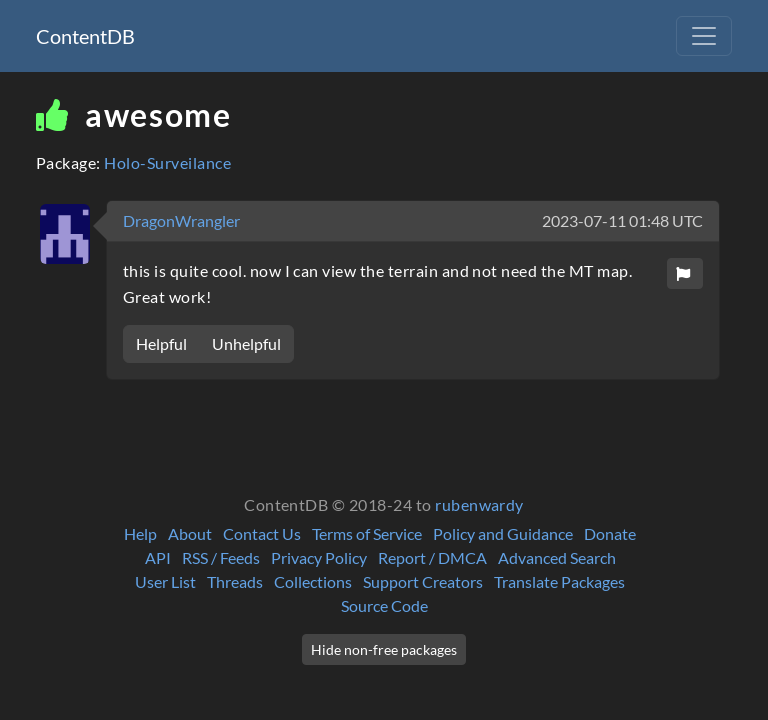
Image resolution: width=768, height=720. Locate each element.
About (190, 533)
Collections (313, 581)
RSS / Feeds (221, 557)
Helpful (161, 343)
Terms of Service (367, 533)
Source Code (384, 605)
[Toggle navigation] (704, 36)
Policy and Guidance (503, 533)
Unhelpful (246, 343)
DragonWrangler (181, 220)
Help (140, 533)
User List (165, 581)
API (158, 557)
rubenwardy (479, 504)
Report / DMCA (432, 557)
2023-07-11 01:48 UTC (622, 220)
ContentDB (85, 36)
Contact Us (262, 533)
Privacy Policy (319, 557)
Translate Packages (559, 581)
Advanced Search (557, 557)
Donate (610, 533)
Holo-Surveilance (167, 162)
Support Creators (423, 581)
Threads (235, 581)
